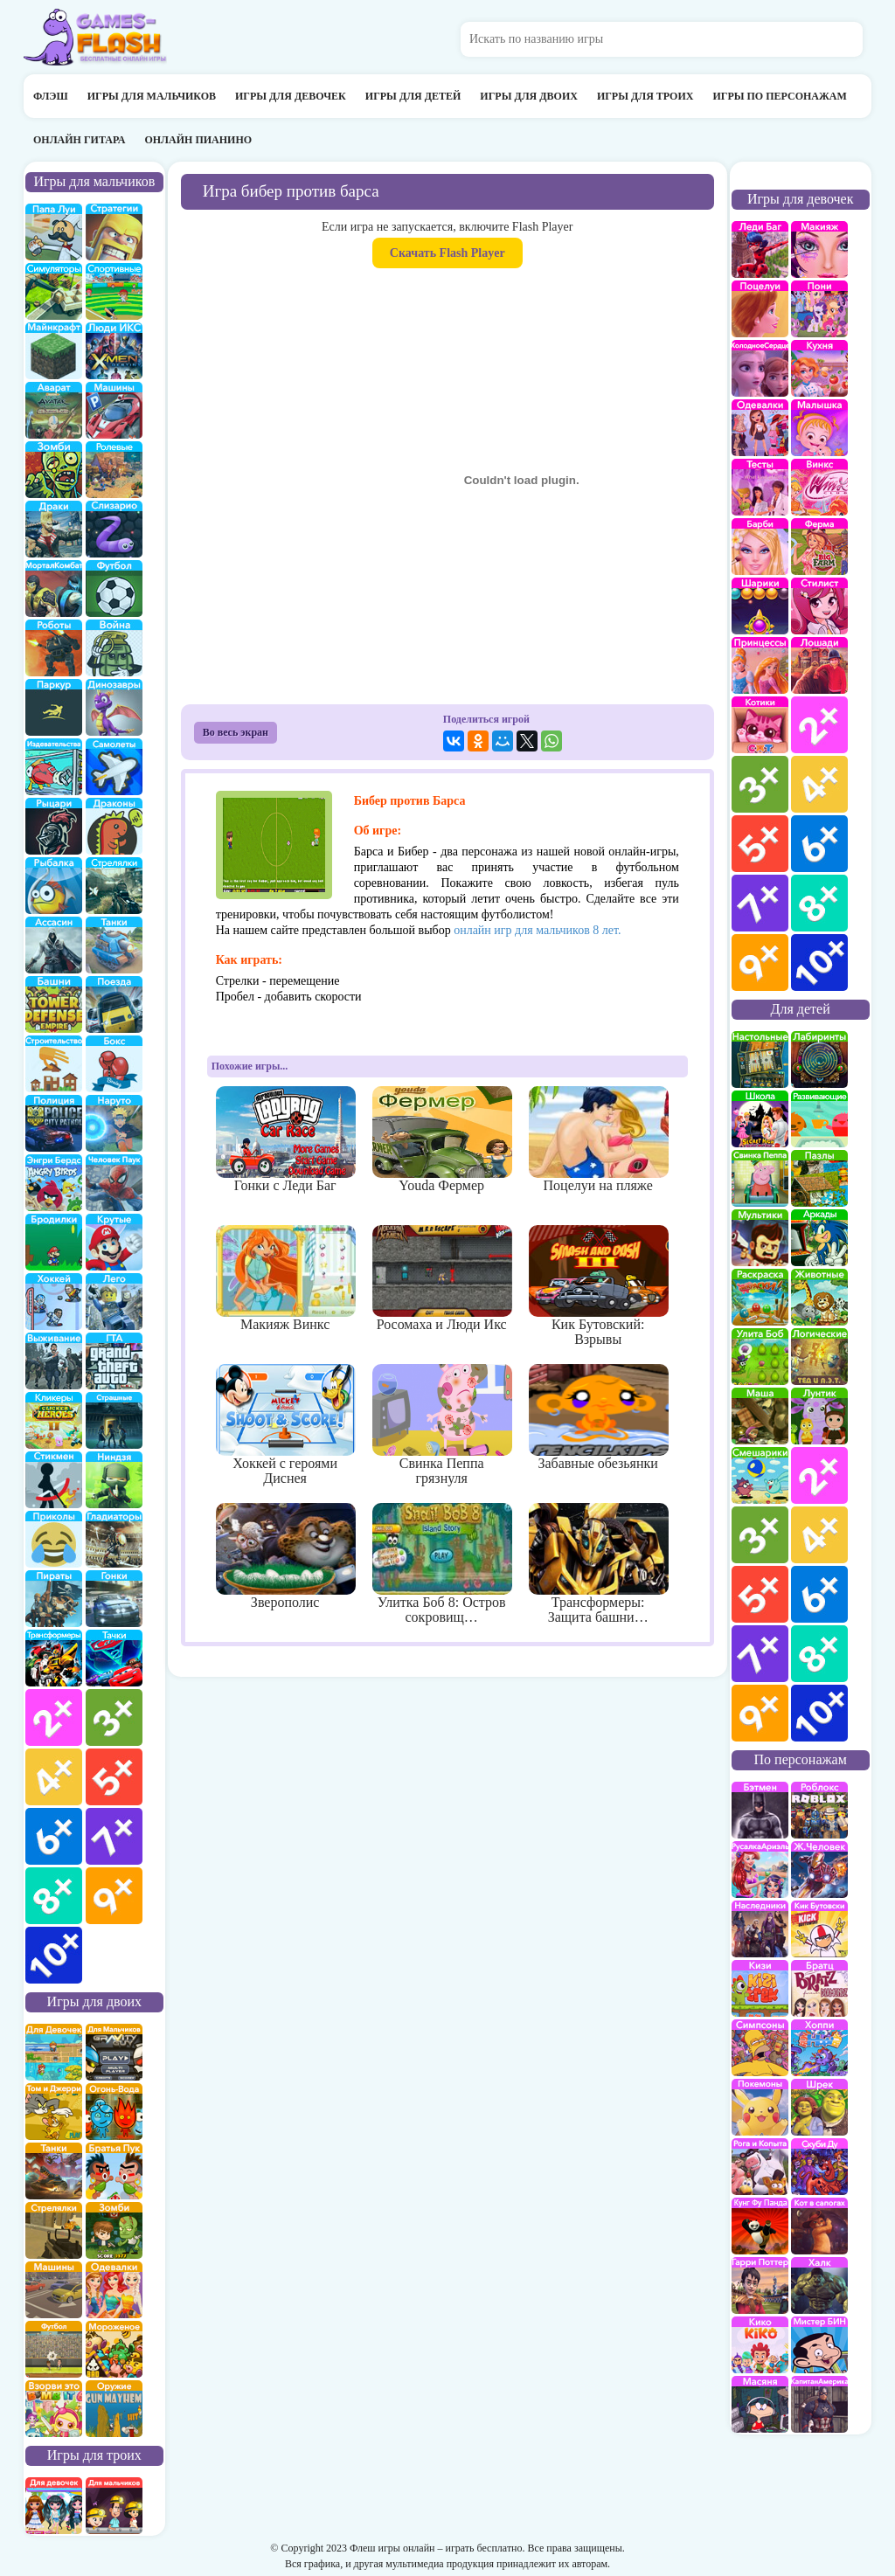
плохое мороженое (114, 2349)
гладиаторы (114, 1539)
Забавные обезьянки (598, 1417)
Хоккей (53, 1301)
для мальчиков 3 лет (114, 1717)
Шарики (760, 606)
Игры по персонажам (779, 96)
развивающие (819, 1119)
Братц (819, 1988)
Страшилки (114, 1420)
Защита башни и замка (53, 1004)
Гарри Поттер (760, 2285)
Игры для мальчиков (151, 96)
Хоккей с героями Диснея (285, 1425)
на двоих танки (53, 2171)
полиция (53, 1123)
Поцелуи (760, 308)
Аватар (53, 410)
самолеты (114, 766)
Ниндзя (114, 1479)
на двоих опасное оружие (114, 2408)
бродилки (53, 1242)
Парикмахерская (819, 606)
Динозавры (114, 707)
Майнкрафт (53, 350)
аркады (819, 1237)
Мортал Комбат (53, 588)
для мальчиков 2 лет (53, 1717)
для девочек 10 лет (819, 962)
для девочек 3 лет (760, 784)
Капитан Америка (819, 2404)
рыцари (53, 826)
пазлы (819, 1178)
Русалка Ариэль (760, 1869)
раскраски (760, 1297)
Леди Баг (760, 249)
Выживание (53, 1361)
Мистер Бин (819, 2344)
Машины (114, 410)
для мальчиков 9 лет (114, 1895)
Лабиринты (819, 1059)
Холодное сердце (760, 368)
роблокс (819, 1810)
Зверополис (285, 1556)
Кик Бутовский (819, 1929)
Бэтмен (760, 1810)
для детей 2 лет (819, 1475)
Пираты (53, 1598)
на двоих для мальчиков (114, 2052)
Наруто (114, 1123)
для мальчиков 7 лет (114, 1836)
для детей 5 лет (760, 1594)
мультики (760, 1237)
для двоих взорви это (53, 2408)
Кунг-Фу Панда (760, 2226)
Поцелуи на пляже (598, 1139)
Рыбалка (53, 885)
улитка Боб (760, 1356)
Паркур (53, 707)
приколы (53, 1539)
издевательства (53, 766)
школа (760, 1119)
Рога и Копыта (760, 2166)
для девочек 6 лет (819, 843)
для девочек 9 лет (760, 962)
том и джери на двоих (53, 2111)
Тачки (114, 1658)
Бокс (114, 1063)
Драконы (114, 826)
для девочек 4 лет (819, 784)
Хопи (819, 2047)
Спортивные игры (114, 291)
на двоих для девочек (53, 2052)
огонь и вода (114, 2111)
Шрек (819, 2107)
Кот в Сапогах (819, 2226)
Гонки (114, 1598)
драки (53, 529)
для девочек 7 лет (760, 903)
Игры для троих (645, 96)
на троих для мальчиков (114, 2505)
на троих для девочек (53, 2505)
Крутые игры (114, 1242)
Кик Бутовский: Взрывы (598, 1286)
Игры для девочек (290, 96)
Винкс (819, 487)
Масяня (760, 2404)
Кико (760, 2344)
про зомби (53, 469)
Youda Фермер (441, 1139)
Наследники (760, 1929)
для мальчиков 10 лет (53, 1955)
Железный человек (819, 1869)
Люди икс (114, 350)
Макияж (819, 249)
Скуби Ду (819, 2166)
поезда (114, 1004)
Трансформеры (53, 1658)
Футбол (114, 588)
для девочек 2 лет (819, 724)
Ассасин (53, 945)
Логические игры (819, 1356)
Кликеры (53, 1420)
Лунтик (819, 1416)
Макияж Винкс (285, 1278)
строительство (53, 1063)
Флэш (50, 96)
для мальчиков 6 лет (53, 1836)
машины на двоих (53, 2289)
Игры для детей (413, 96)
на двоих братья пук (114, 2171)
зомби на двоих (114, 2230)
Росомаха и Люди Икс (441, 1278)
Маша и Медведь (760, 1416)
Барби (760, 546)
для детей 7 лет (760, 1653)
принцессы (760, 665)
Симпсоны (760, 2047)
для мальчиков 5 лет (114, 1776)
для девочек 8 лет (819, 903)
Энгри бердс (53, 1182)
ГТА (114, 1361)
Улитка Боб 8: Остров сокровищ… (441, 1564)
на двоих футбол (53, 2349)
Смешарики (760, 1475)
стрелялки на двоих (53, 2230)
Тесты (760, 487)
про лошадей (819, 665)
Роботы (53, 648)
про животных (819, 1297)
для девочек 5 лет (760, 843)
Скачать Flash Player (447, 253)
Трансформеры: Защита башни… (598, 1564)
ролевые (114, 469)
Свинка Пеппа (760, 1178)
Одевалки (760, 427)
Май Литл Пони (819, 308)
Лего (114, 1301)
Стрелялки (114, 885)
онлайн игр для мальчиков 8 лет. (537, 930)
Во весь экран (235, 732)
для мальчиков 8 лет (53, 1895)
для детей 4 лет (819, 1534)
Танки (114, 945)
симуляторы (53, 291)
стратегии (114, 232)
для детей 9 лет (760, 1713)
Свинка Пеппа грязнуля (441, 1425)
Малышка (819, 427)
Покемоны (760, 2107)
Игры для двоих (529, 96)
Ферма (819, 546)
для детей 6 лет (819, 1594)
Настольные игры (760, 1059)
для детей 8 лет (819, 1653)
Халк (819, 2285)
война (114, 648)
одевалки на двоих (114, 2289)
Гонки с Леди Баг (285, 1139)
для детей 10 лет (819, 1713)
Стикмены (53, 1479)
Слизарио (114, 529)
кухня (819, 368)
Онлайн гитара (79, 140)
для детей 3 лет (760, 1534)
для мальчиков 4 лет (53, 1776)
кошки (760, 724)
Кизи (760, 1988)
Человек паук (114, 1182)
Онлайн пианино (198, 140)
